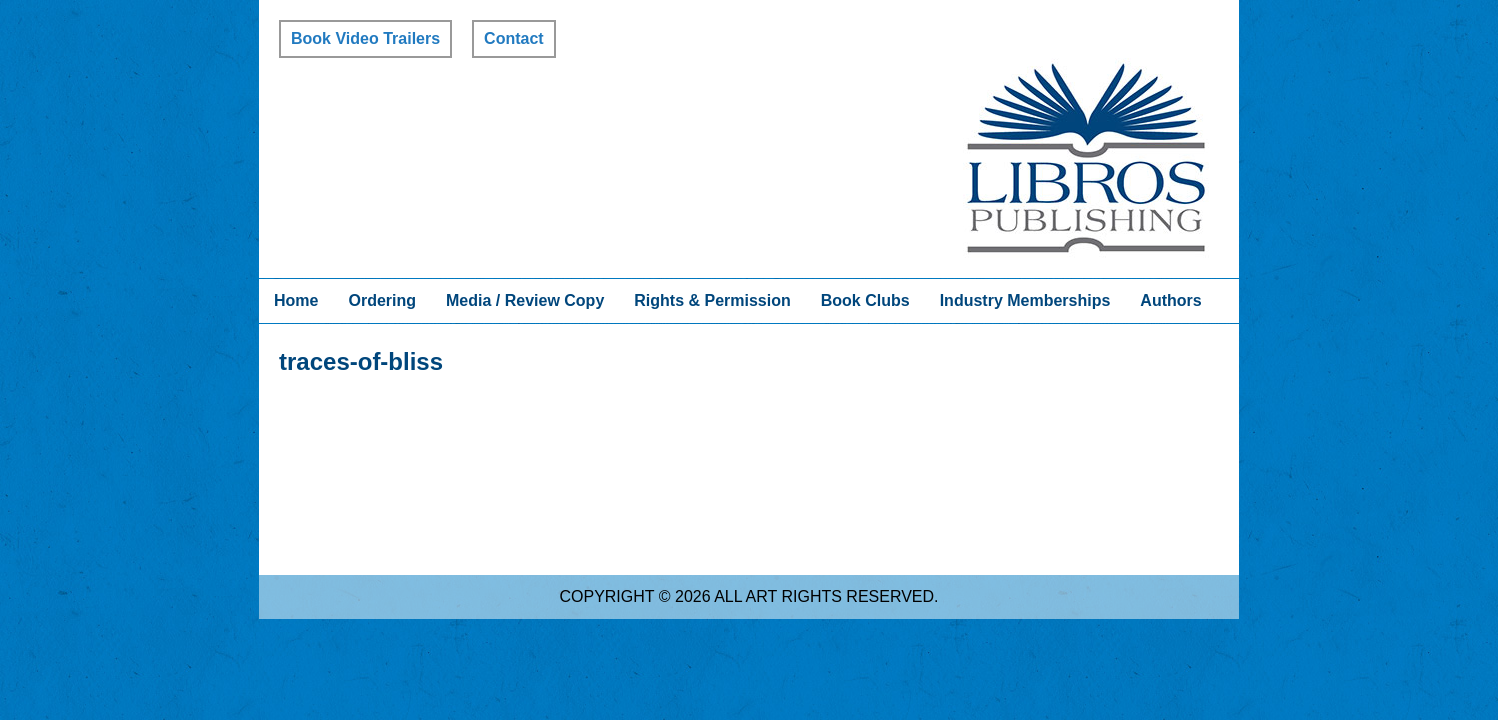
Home (296, 300)
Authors (1170, 300)
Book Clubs (865, 300)
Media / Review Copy (525, 300)
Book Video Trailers (365, 38)
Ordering (382, 300)
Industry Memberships (1025, 300)
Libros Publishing (1086, 158)
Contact (514, 38)
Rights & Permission (712, 300)
